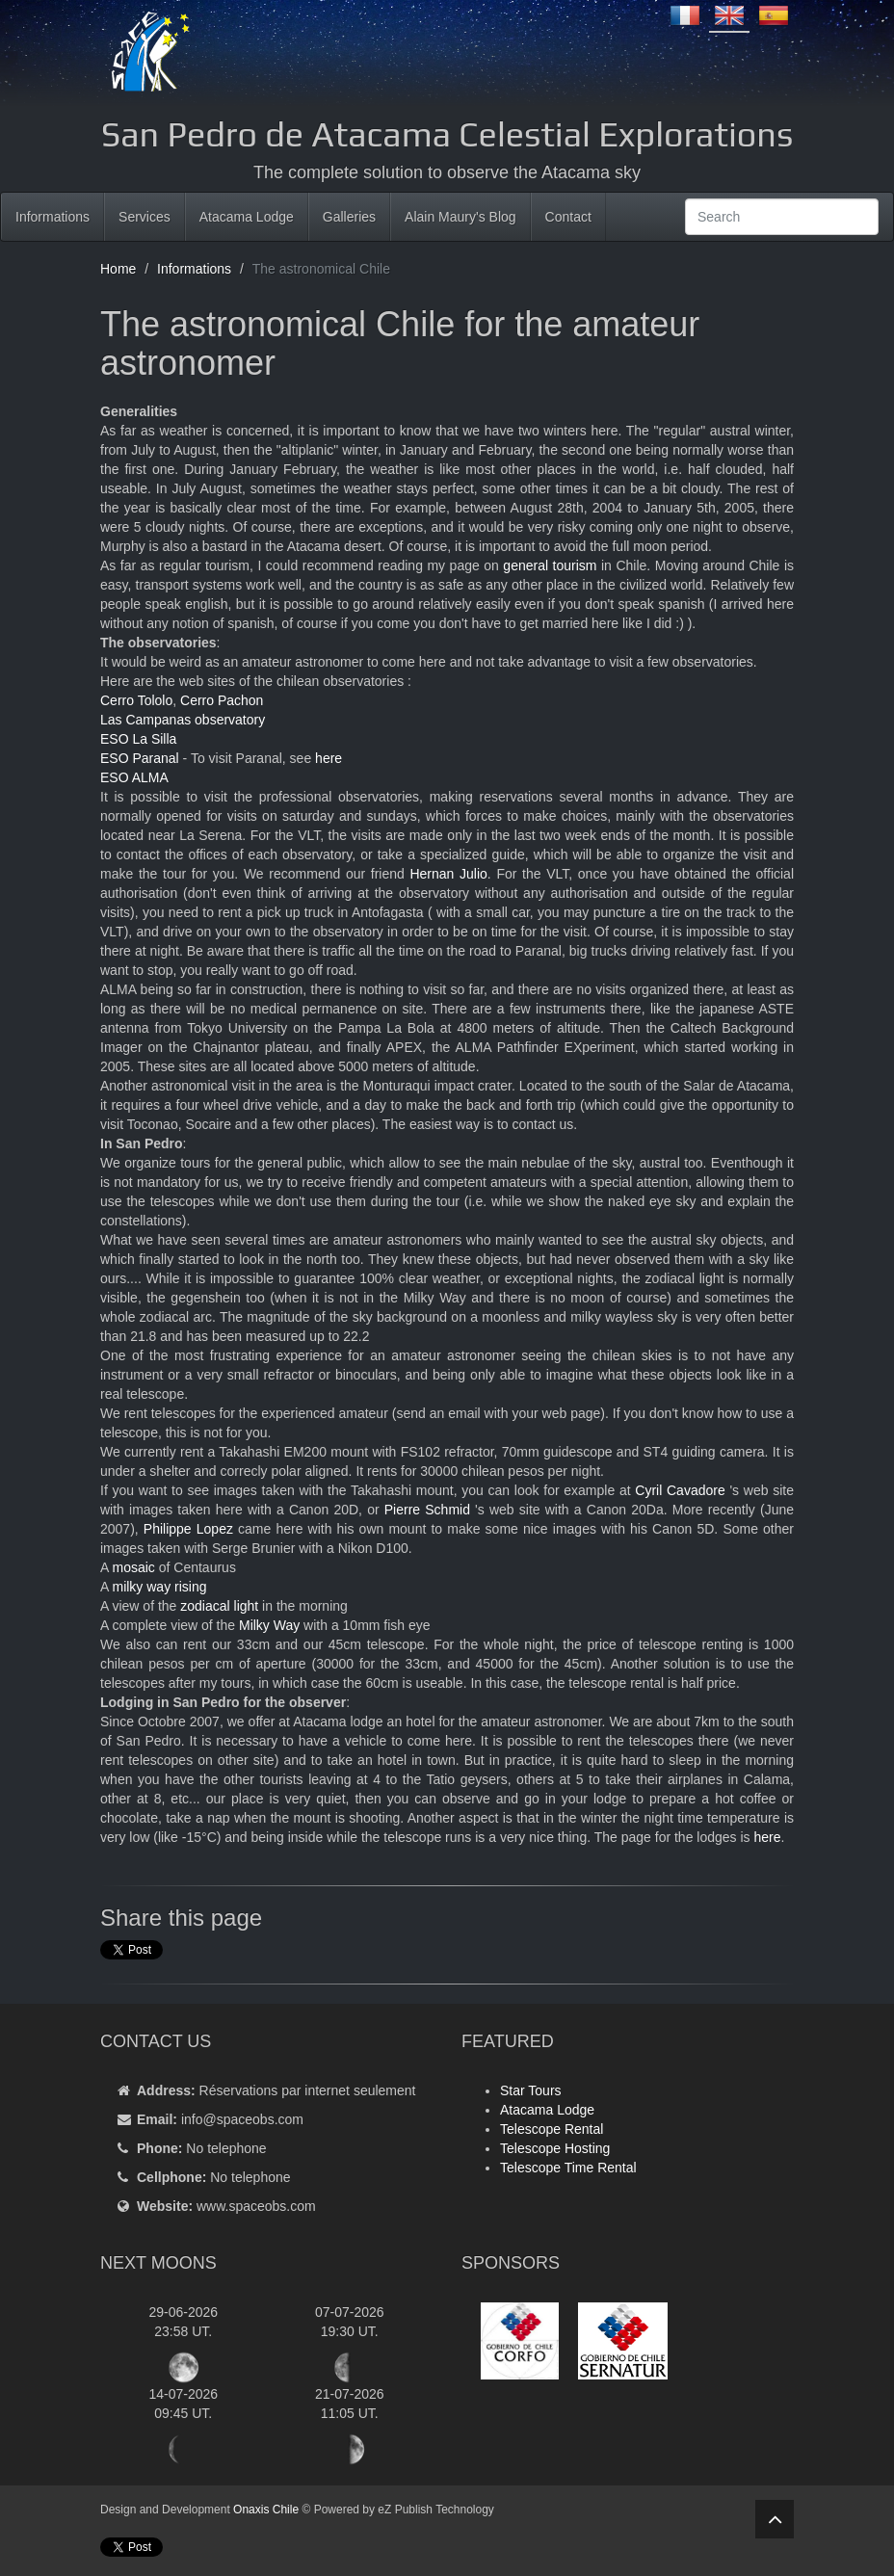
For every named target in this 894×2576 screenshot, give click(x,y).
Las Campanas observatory (182, 719)
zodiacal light (219, 1606)
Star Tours (531, 2090)
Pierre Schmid (427, 1509)
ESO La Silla (138, 739)
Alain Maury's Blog (460, 216)
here (328, 758)
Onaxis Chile (266, 2509)
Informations (52, 216)
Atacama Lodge (246, 216)
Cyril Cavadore (679, 1490)
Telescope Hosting (555, 2148)
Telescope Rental (551, 2129)
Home (118, 268)
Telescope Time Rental (568, 2167)
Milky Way (269, 1625)
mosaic (133, 1567)
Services (144, 216)
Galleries (349, 216)
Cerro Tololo (136, 700)
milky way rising (159, 1586)
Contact (568, 216)
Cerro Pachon (221, 700)
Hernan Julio (447, 873)
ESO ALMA (134, 777)
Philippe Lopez (188, 1529)
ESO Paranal (139, 758)
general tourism (549, 565)
